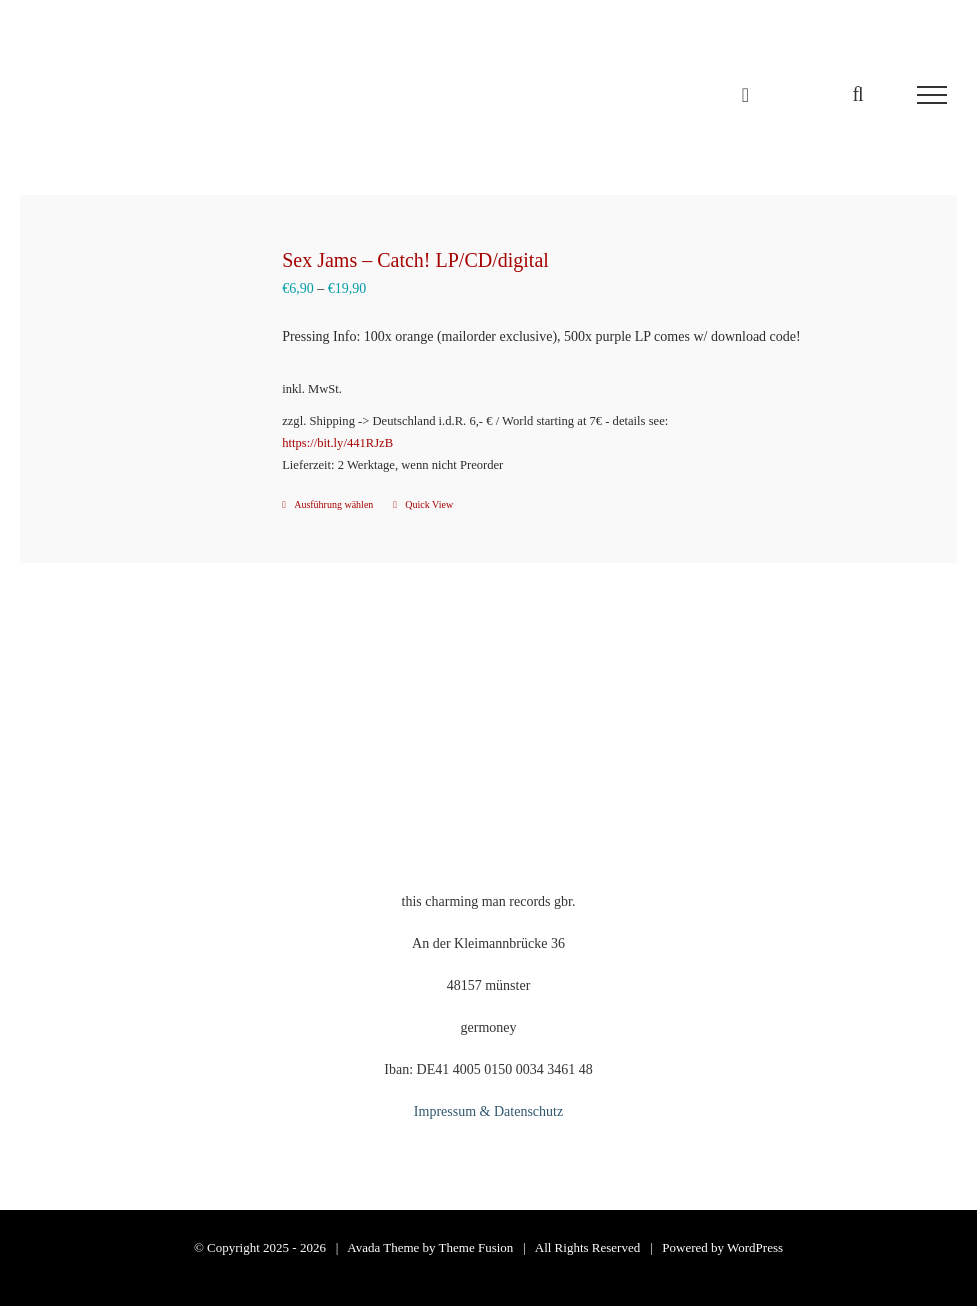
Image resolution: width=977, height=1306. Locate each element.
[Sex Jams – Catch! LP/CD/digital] (143, 348)
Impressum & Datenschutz (488, 1111)
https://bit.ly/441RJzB (337, 443)
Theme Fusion (476, 1247)
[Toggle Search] (857, 94)
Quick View (429, 504)
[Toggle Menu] (932, 95)
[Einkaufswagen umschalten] (745, 95)
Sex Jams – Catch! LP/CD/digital (415, 260)
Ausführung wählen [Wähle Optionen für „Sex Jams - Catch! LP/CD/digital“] (333, 504)
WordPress (755, 1247)
